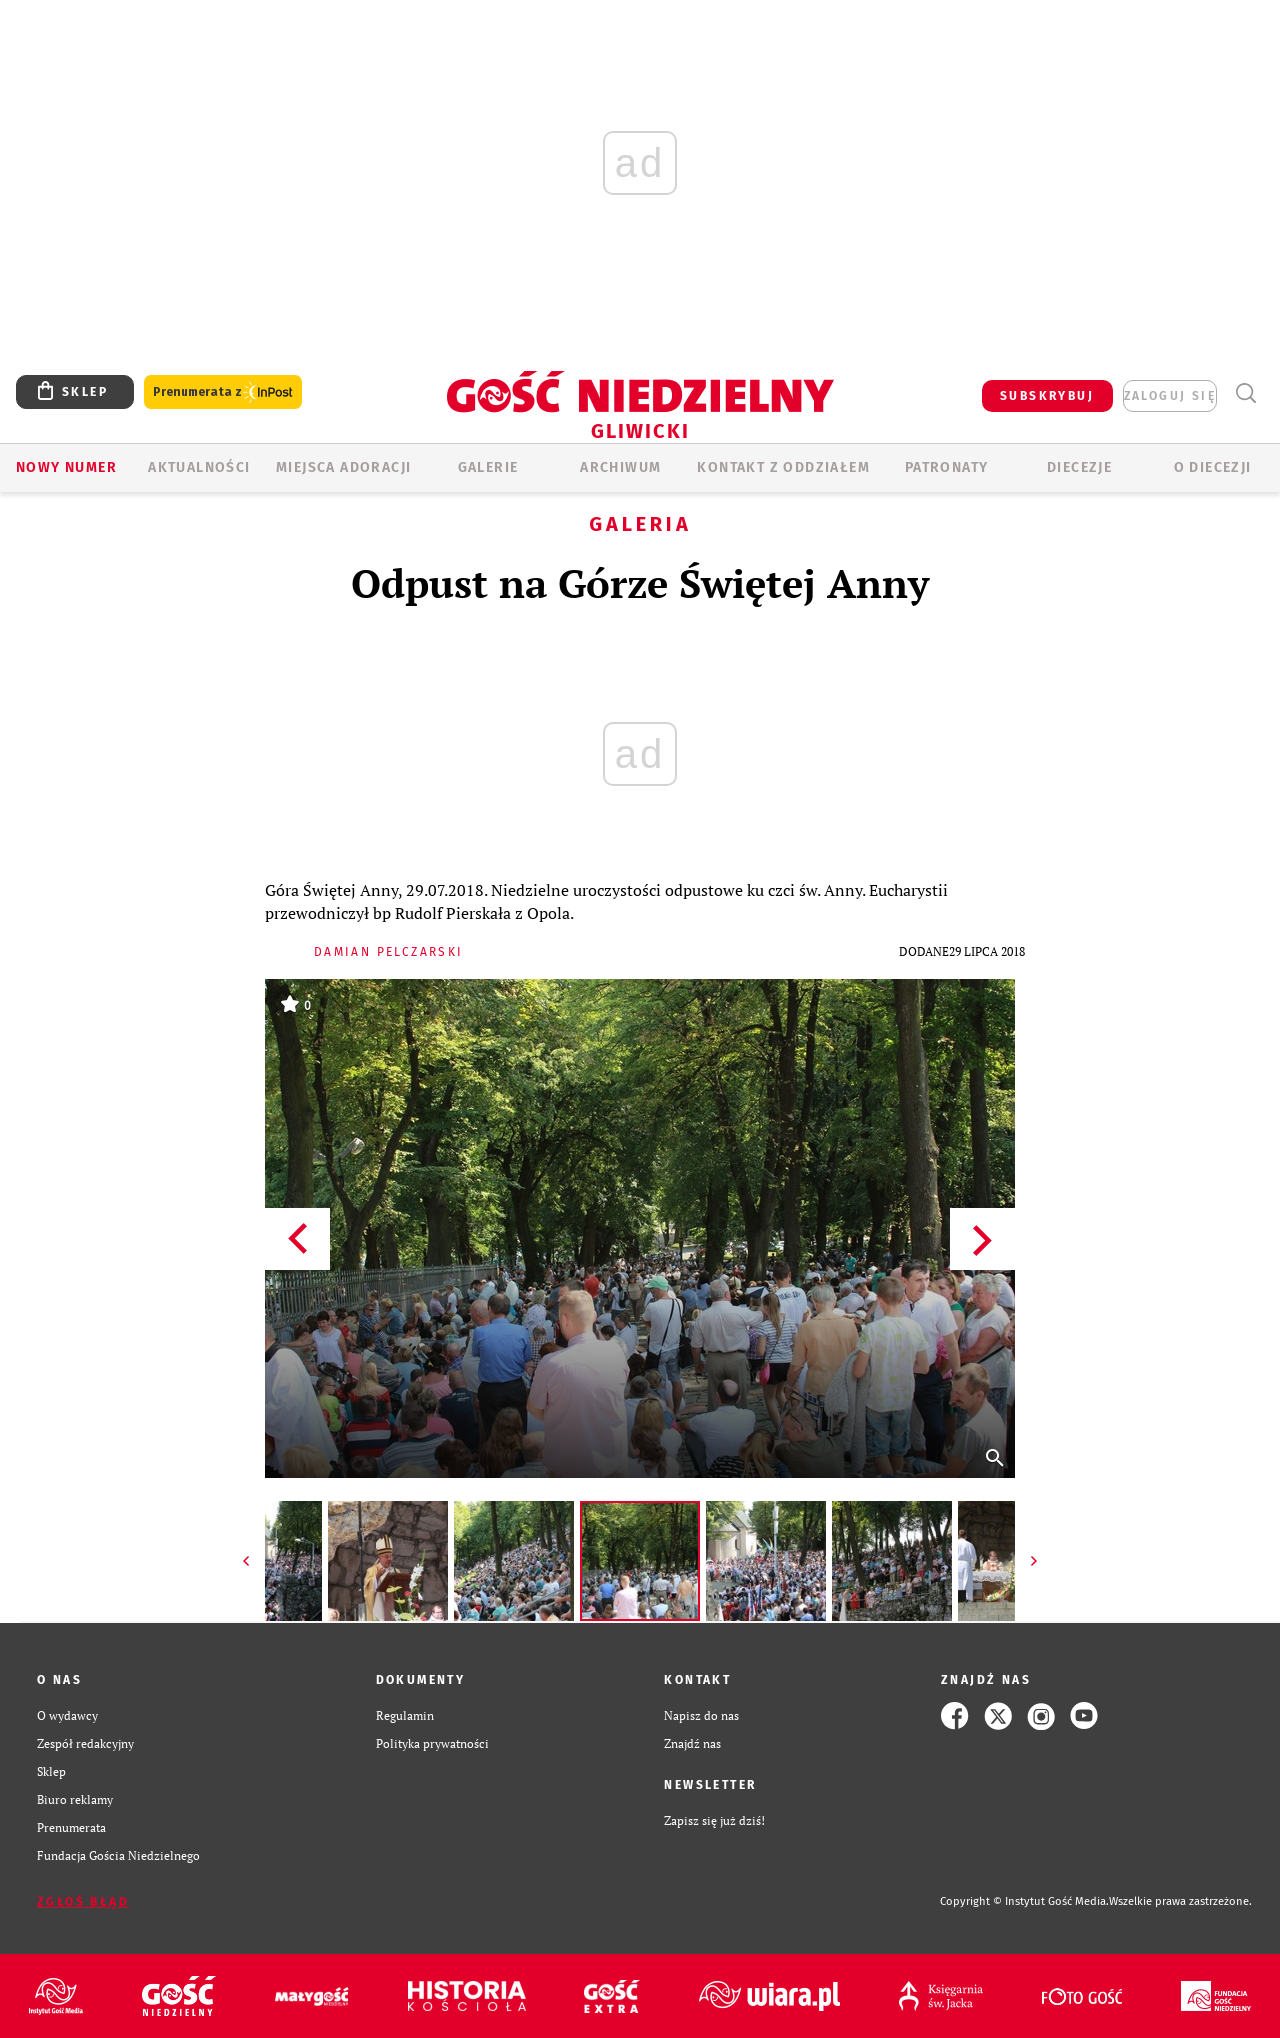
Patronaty (947, 467)
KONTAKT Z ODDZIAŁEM (783, 467)
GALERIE (488, 467)
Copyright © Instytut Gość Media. (1024, 1901)
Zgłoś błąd (83, 1902)
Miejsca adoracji (343, 467)
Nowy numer (66, 467)
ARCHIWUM (620, 467)
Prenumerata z (223, 392)
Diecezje (1079, 467)
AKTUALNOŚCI (199, 467)
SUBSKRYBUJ (1047, 396)
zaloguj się (1170, 396)
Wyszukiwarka (1245, 393)
